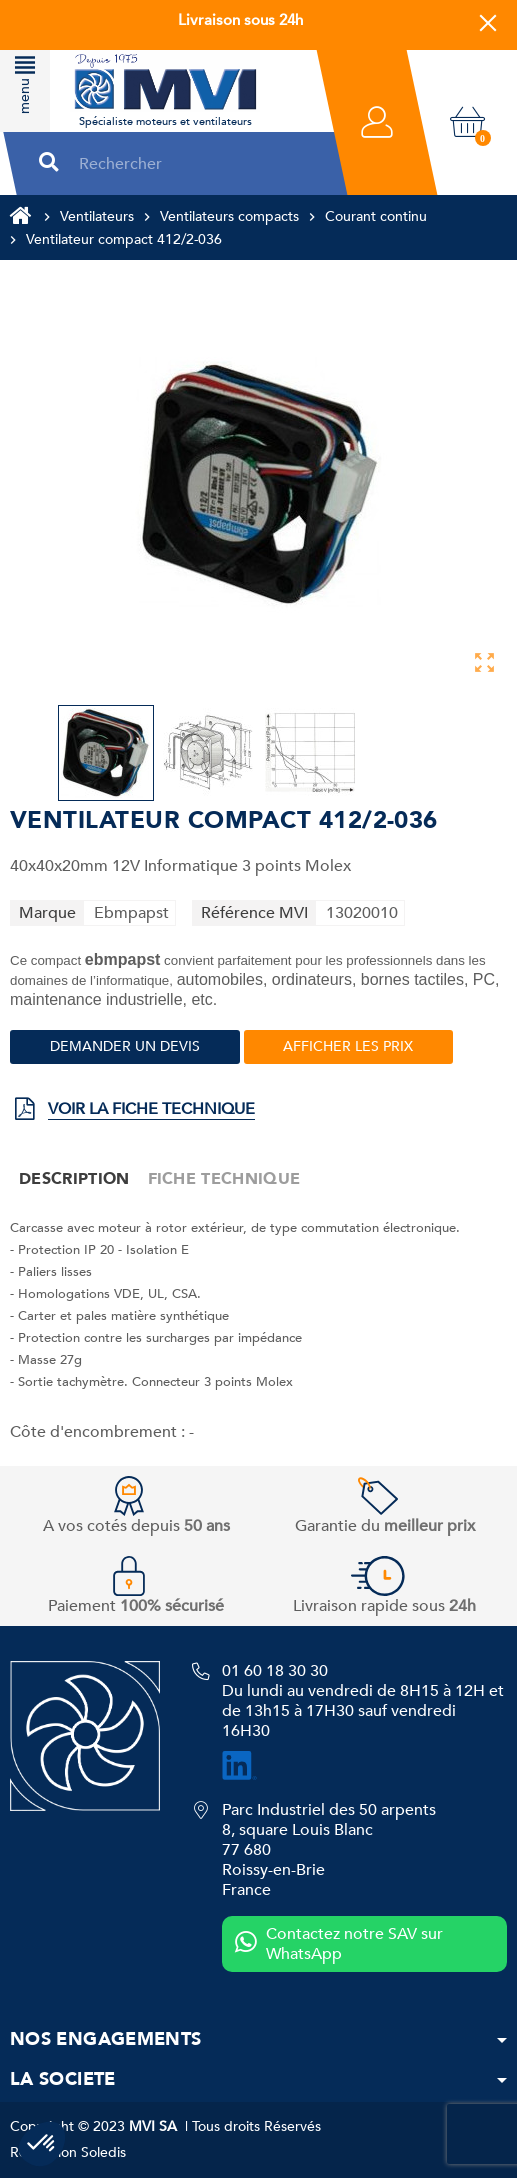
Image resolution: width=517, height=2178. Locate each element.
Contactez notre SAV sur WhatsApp (338, 1944)
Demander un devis (125, 1046)
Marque (47, 913)
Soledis (103, 2152)
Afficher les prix (348, 1046)
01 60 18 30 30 (275, 1671)
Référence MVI (254, 913)
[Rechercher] (194, 163)
